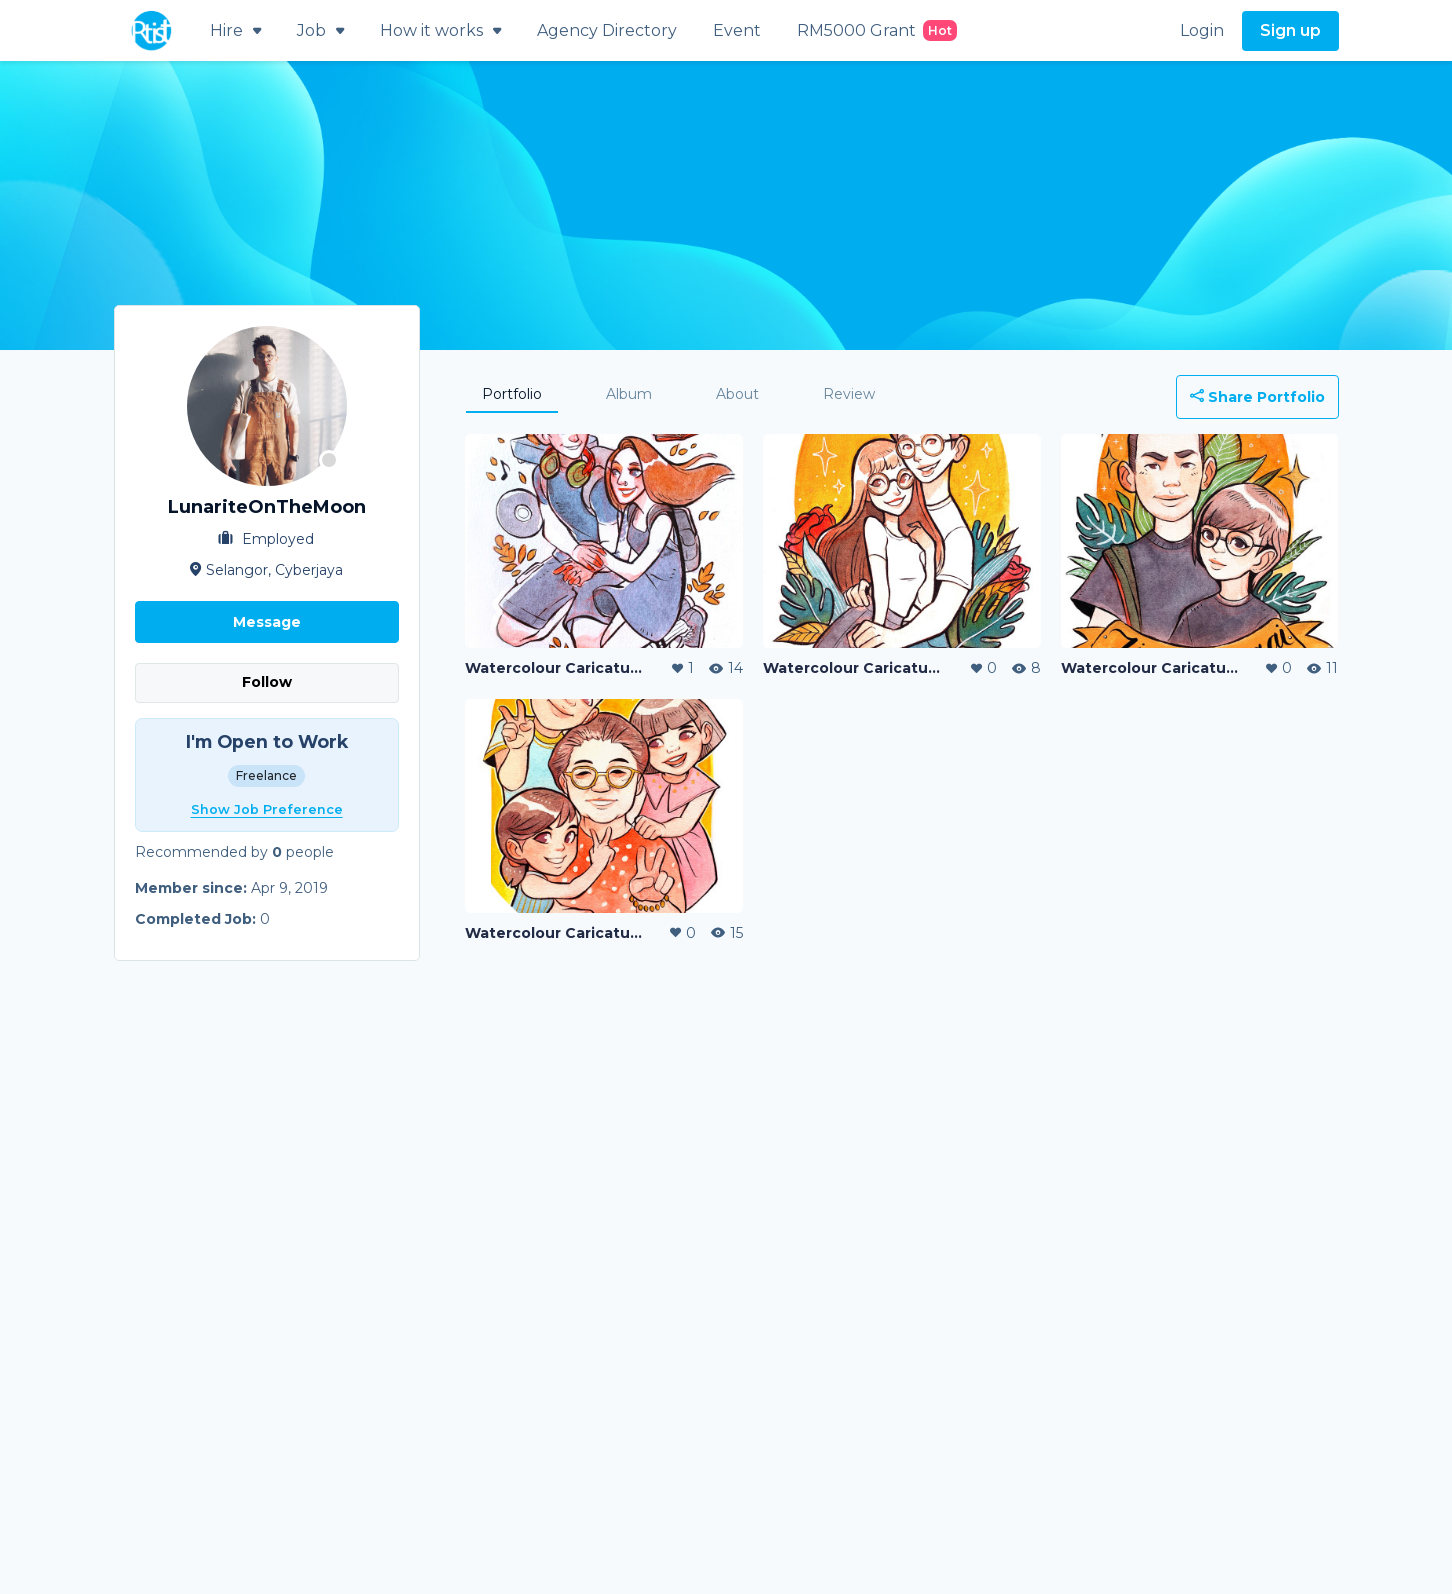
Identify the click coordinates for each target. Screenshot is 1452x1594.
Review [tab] (849, 394)
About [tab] (737, 394)
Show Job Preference (267, 809)
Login (1202, 30)
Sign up (1290, 30)
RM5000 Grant (877, 30)
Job (320, 30)
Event (737, 30)
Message (267, 622)
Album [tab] (629, 394)
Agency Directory (607, 30)
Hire (235, 30)
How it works (440, 30)
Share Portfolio (1257, 397)
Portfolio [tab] (512, 394)
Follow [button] (267, 682)
